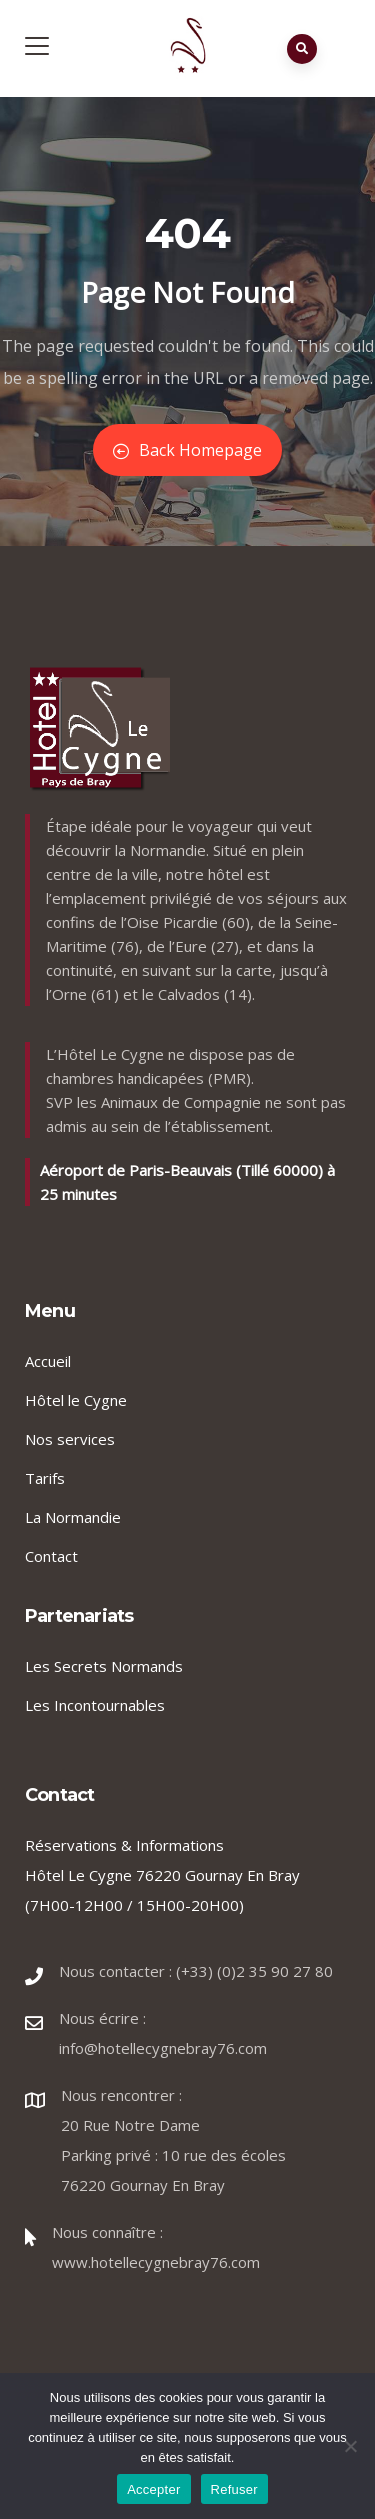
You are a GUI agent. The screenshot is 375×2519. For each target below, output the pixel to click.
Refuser (234, 2489)
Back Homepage (187, 450)
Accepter (153, 2489)
